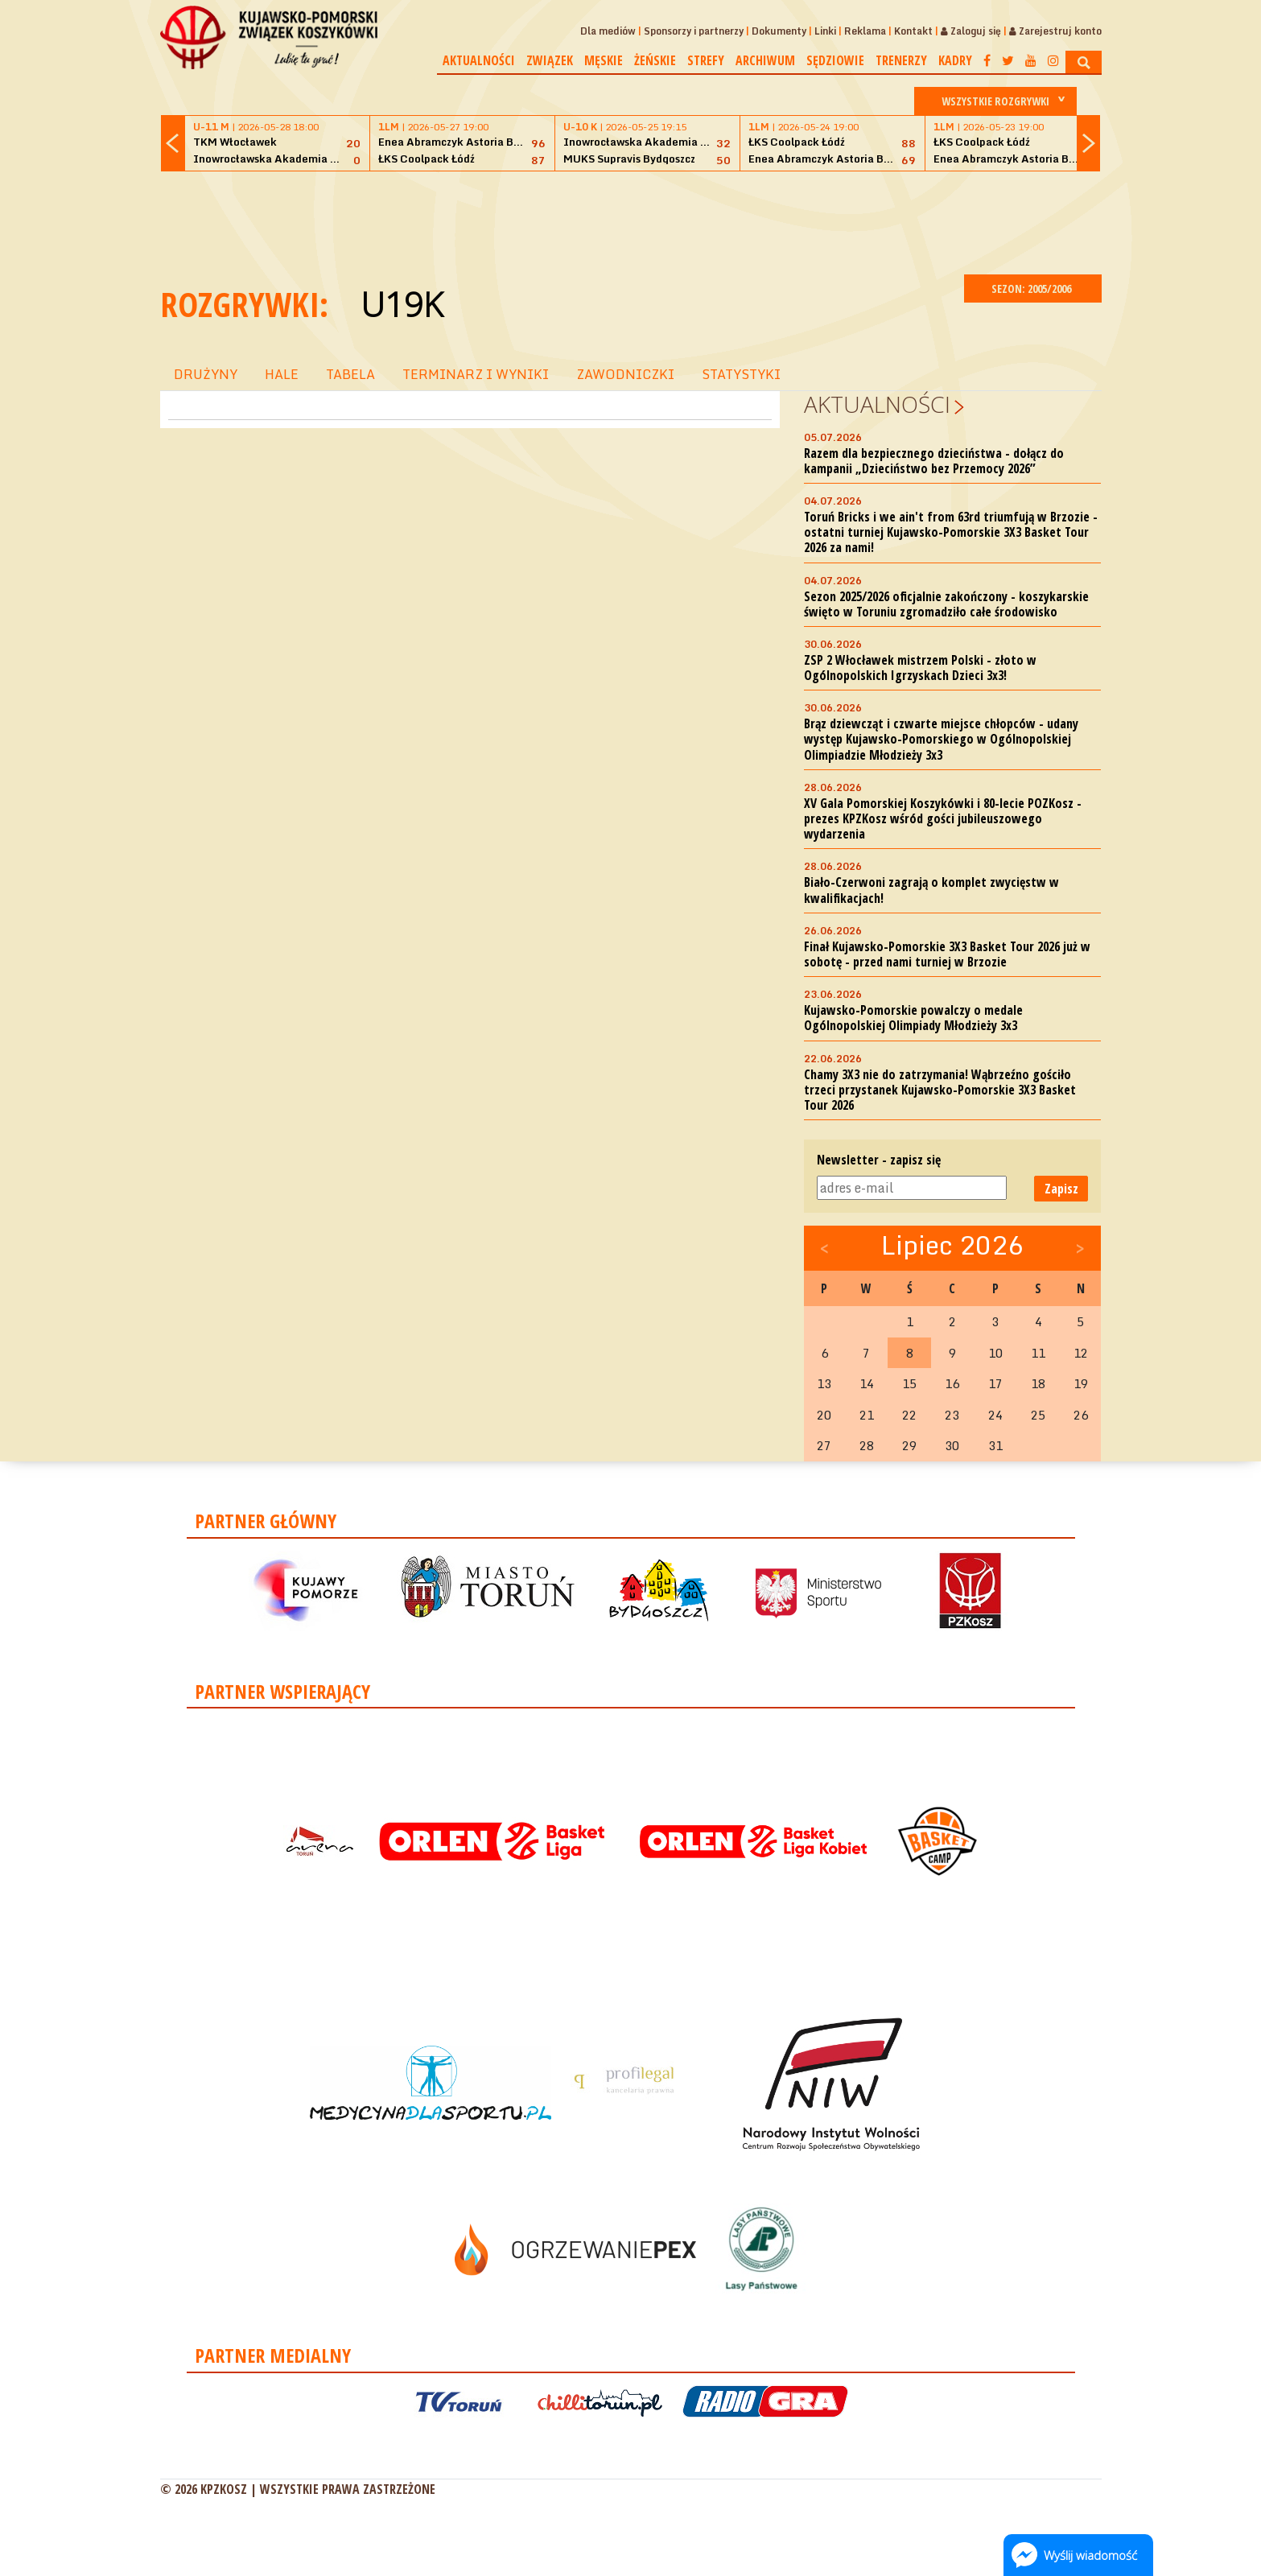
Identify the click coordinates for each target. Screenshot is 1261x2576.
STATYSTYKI (741, 374)
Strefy (705, 60)
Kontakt (913, 31)
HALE (282, 374)
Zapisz (1061, 1188)
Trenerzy (901, 60)
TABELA (350, 374)
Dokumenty (779, 31)
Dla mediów (608, 31)
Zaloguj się (971, 31)
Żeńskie (655, 60)
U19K (402, 304)
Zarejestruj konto (1055, 31)
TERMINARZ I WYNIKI (475, 374)
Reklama (865, 31)
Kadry (955, 60)
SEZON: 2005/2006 (1032, 288)
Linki (825, 31)
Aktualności (479, 60)
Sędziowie (835, 60)
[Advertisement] (631, 220)
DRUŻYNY (205, 374)
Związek (549, 60)
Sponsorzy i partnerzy (694, 31)
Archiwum (765, 60)
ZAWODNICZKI (625, 374)
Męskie (603, 60)
